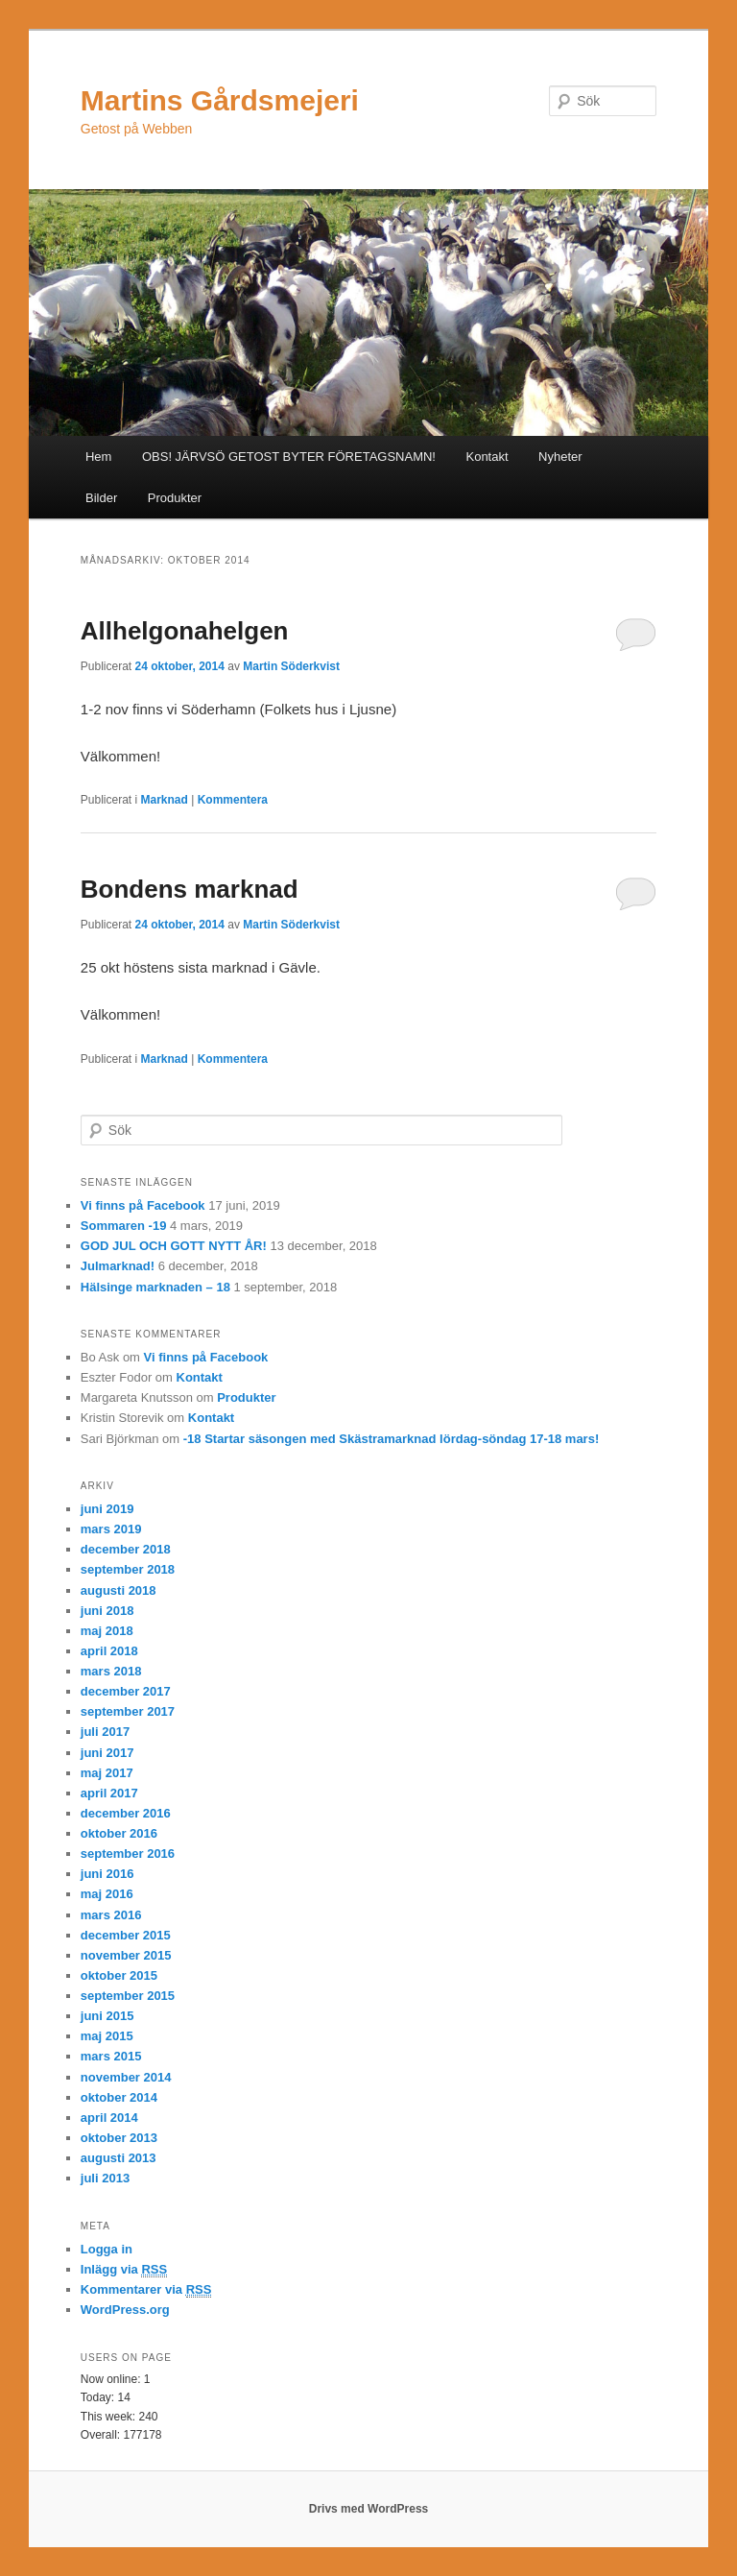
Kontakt (486, 456)
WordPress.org (125, 2309)
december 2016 (126, 1813)
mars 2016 (111, 1915)
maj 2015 (107, 2036)
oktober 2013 (119, 2138)
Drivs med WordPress (369, 2509)
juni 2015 (107, 2016)
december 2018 (126, 1549)
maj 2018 (107, 1631)
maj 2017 (107, 1773)
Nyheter (560, 456)
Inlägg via (124, 2269)
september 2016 (128, 1853)
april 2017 (109, 1793)
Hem (98, 456)
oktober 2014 (119, 2097)
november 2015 (126, 1955)
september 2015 (128, 1995)
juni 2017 (107, 1752)
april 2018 (109, 1651)
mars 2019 (111, 1529)
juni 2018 (107, 1610)
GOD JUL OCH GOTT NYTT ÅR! (174, 1246)
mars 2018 (111, 1671)
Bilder (101, 498)
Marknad (164, 800)
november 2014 (126, 2077)
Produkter (175, 498)
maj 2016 (107, 1894)
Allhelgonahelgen (185, 630)
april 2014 (109, 2117)
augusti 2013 (118, 2158)
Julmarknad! (118, 1266)
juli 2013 (105, 2178)
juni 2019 (107, 1509)
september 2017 (128, 1711)
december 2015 (126, 1935)
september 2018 (128, 1569)
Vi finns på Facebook (143, 1205)
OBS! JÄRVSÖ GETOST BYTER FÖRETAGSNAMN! (289, 456)
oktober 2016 (119, 1833)
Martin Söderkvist (291, 666)
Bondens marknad (189, 889)
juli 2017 (105, 1731)
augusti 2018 (118, 1590)
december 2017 (126, 1691)
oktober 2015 (119, 1975)
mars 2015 (111, 2056)
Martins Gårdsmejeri (220, 100)
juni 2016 (107, 1873)
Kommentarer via (146, 2290)
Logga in (106, 2249)
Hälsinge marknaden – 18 (155, 1287)
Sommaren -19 (124, 1225)
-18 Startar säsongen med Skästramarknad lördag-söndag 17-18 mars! (391, 1439)
